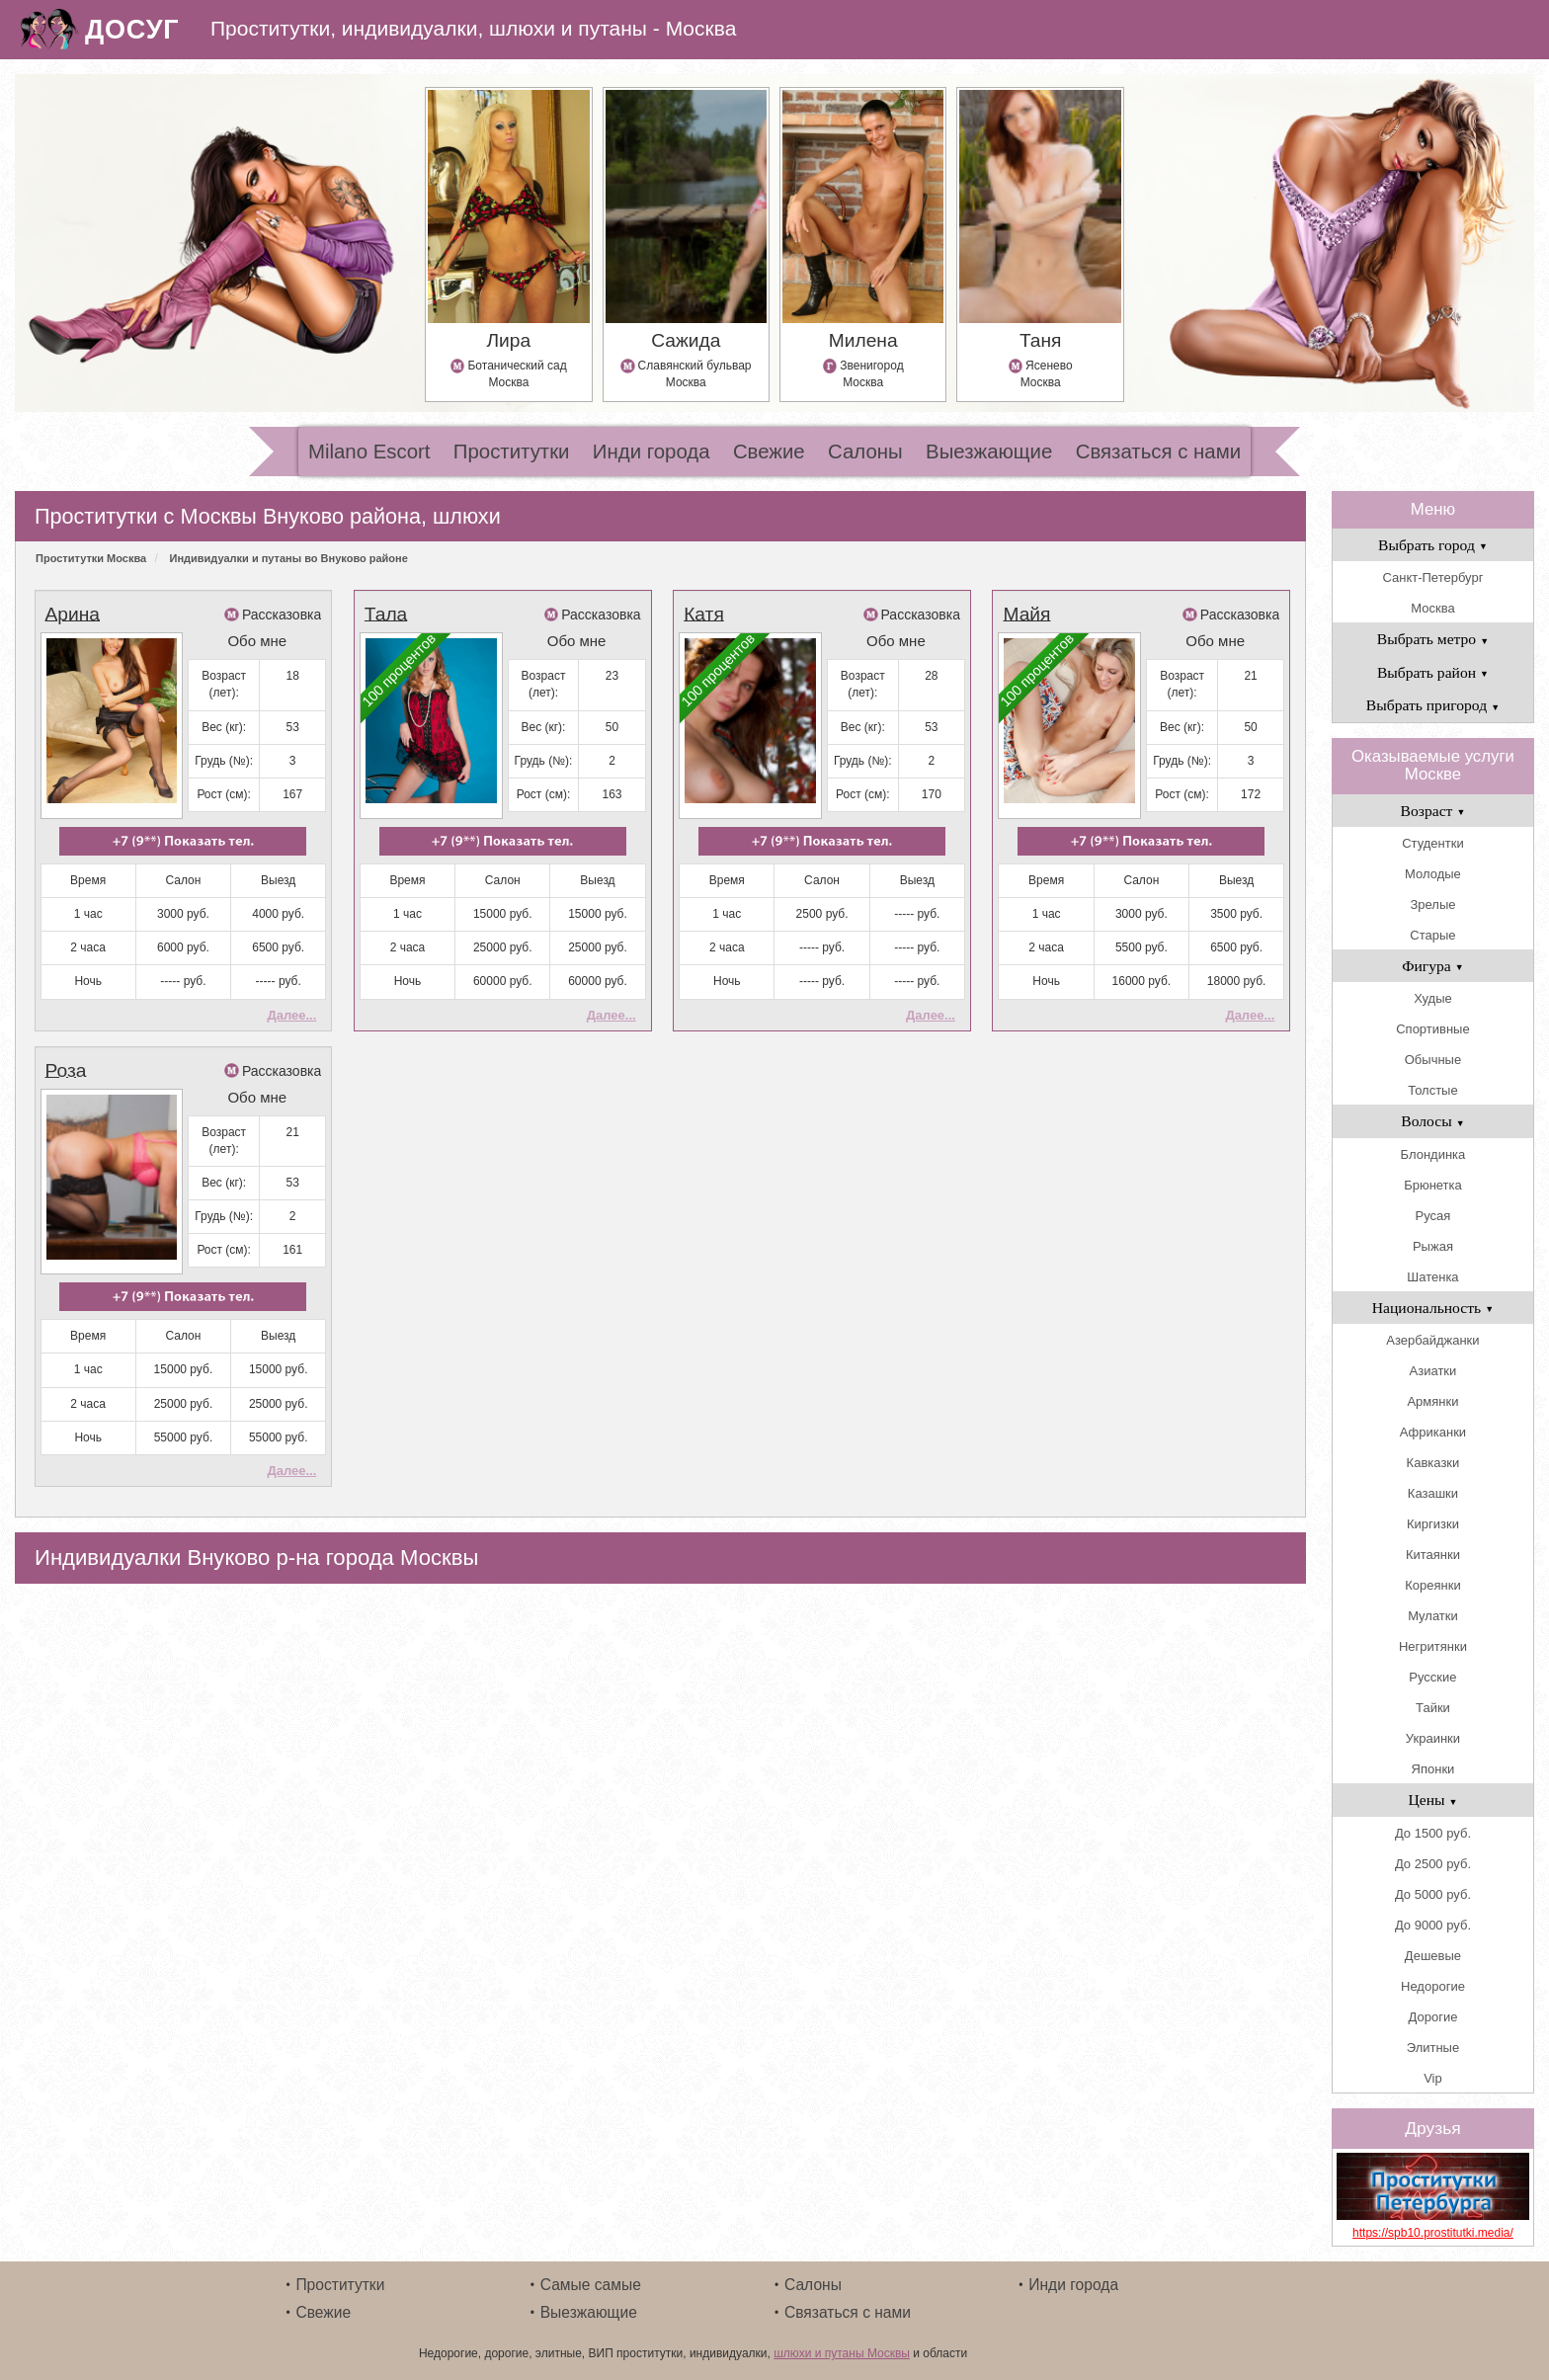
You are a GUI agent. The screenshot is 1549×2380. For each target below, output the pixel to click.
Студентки (1432, 843)
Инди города (651, 451)
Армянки (1432, 1401)
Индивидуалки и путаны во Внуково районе (289, 558)
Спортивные (1432, 1029)
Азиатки (1433, 1370)
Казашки (1433, 1493)
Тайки (1433, 1707)
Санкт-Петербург (1432, 577)
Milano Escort (369, 451)
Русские (1432, 1677)
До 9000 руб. (1433, 1925)
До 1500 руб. (1433, 1833)
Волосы (1432, 1120)
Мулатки (1433, 1615)
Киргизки (1433, 1524)
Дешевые (1433, 1955)
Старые (1432, 935)
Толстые (1432, 1090)
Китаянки (1433, 1554)
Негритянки (1433, 1646)
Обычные (1433, 1059)
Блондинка (1433, 1154)
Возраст (1433, 810)
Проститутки (511, 451)
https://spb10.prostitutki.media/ (1432, 2233)
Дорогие (1433, 2017)
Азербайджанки (1432, 1340)
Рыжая (1433, 1246)
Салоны (865, 451)
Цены (1432, 1799)
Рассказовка (281, 614)
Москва (1432, 608)
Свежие (769, 451)
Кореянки (1432, 1585)
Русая (1433, 1215)
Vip (1433, 2078)
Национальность (1433, 1307)
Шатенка (1432, 1277)
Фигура (1433, 965)
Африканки (1433, 1432)
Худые (1433, 998)
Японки (1433, 1769)
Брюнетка (1433, 1185)
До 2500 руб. (1433, 1863)
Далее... (291, 1015)
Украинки (1433, 1738)
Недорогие (1433, 1986)
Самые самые (590, 2284)
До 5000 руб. (1433, 1894)
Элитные (1433, 2047)
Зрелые (1432, 904)
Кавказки (1433, 1462)
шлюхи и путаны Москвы (842, 2353)
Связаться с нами (1158, 451)
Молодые (1433, 873)
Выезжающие (989, 451)
